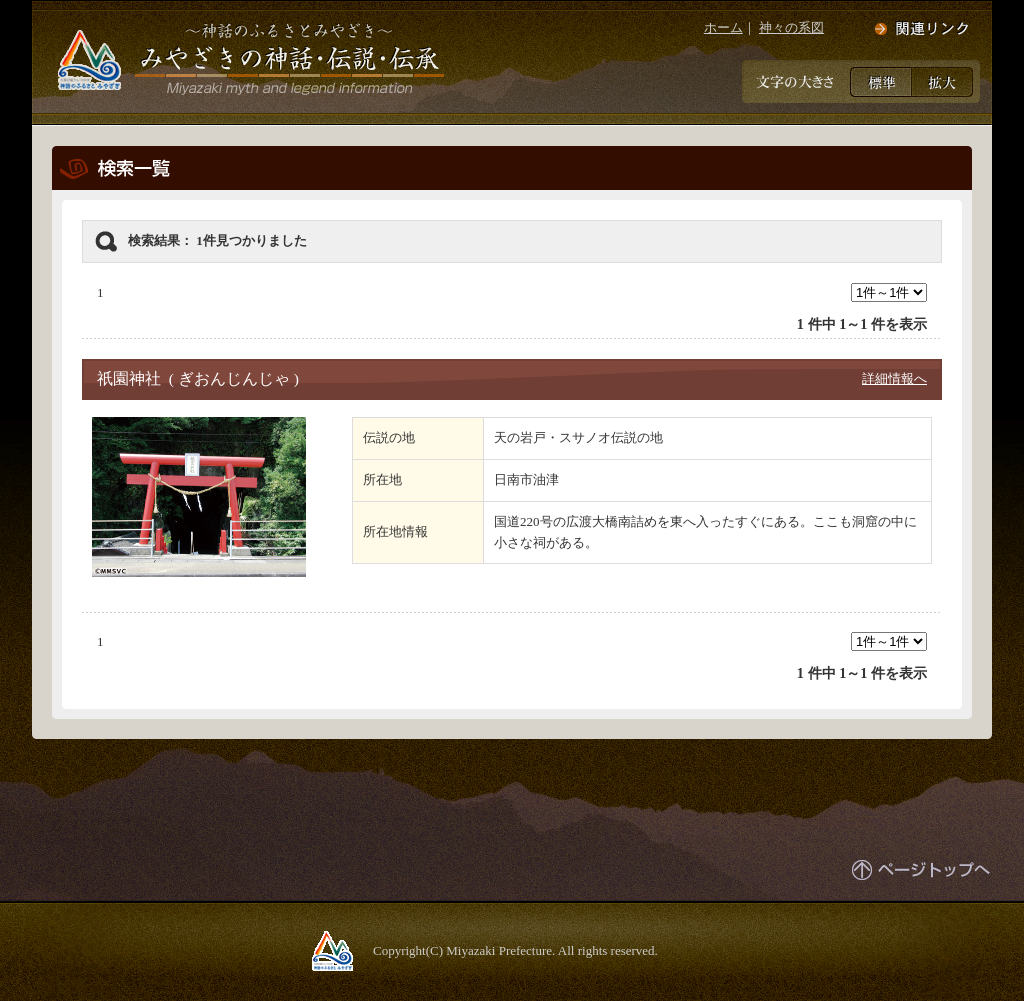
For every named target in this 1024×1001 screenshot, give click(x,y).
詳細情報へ (894, 378)
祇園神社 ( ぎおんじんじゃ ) (198, 378)
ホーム (723, 27)
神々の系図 (791, 27)
